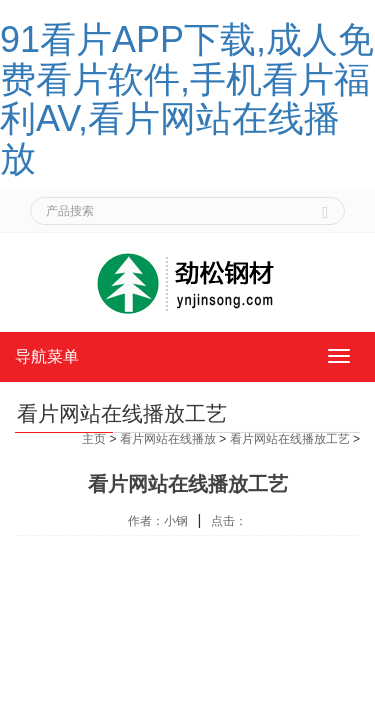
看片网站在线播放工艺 (290, 439)
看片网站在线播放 (168, 439)
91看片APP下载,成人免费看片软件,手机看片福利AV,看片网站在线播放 (187, 99)
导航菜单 (47, 356)
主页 (94, 439)
